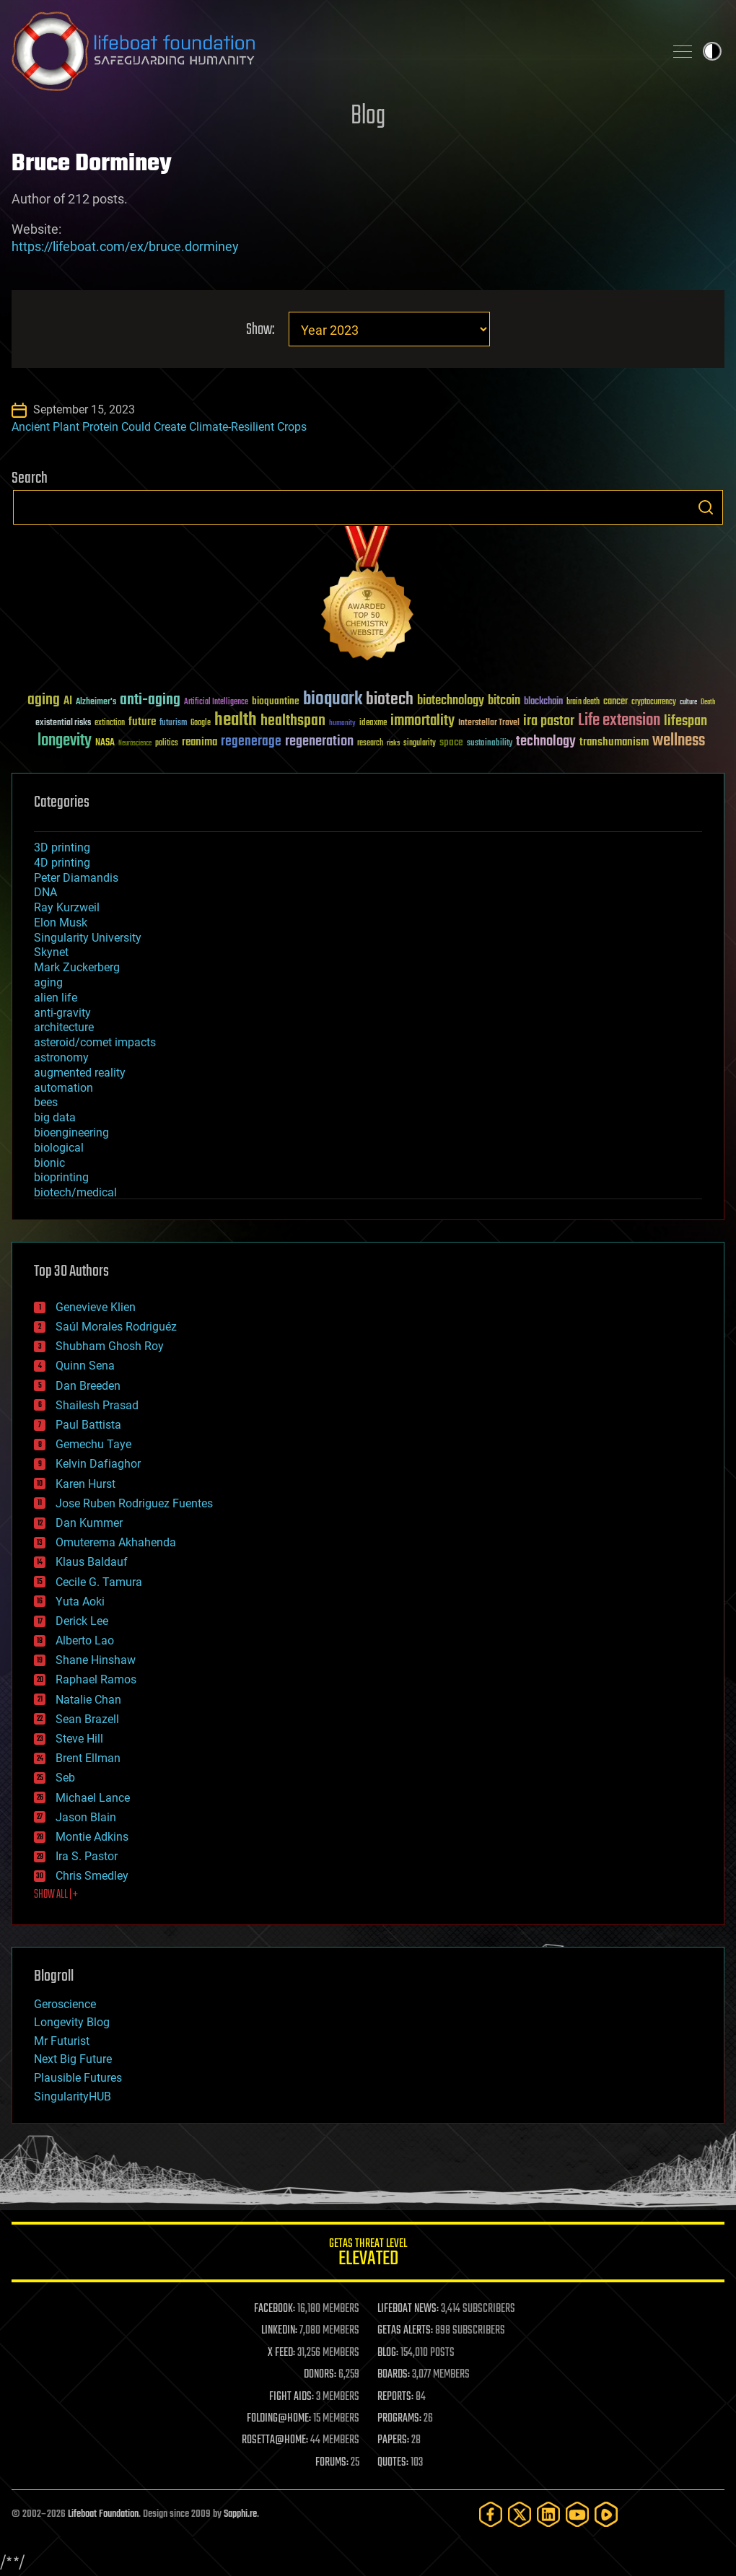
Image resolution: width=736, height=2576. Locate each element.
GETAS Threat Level (368, 2254)
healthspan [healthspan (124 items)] (292, 721)
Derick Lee (82, 1621)
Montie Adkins (92, 1837)
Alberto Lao (85, 1640)
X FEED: (281, 2353)
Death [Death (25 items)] (708, 702)
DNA (45, 892)
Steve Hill (79, 1738)
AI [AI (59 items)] (67, 702)
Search (705, 507)
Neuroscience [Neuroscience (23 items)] (135, 744)
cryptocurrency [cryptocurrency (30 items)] (653, 702)
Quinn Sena (85, 1365)
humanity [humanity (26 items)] (342, 723)
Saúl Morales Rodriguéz (116, 1326)
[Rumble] (606, 2514)
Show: (260, 330)
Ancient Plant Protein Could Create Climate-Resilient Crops (159, 427)
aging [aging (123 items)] (43, 700)
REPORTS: (395, 2397)
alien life (55, 997)
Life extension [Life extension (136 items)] (619, 720)
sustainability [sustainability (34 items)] (489, 744)
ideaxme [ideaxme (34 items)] (373, 724)
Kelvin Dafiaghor (98, 1464)
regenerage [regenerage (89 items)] (251, 742)
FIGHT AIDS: (291, 2397)
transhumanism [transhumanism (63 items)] (614, 742)
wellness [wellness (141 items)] (678, 741)
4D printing (62, 862)
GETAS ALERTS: (405, 2330)
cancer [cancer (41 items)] (615, 702)
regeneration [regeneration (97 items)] (319, 741)
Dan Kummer (89, 1523)
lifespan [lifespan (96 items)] (685, 721)
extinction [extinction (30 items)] (110, 723)
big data (55, 1117)
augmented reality (80, 1072)
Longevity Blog (72, 2022)
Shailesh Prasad (97, 1405)
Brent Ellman (88, 1758)
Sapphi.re (240, 2514)
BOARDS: (393, 2374)
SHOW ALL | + (56, 1894)
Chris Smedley (92, 1876)
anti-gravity (62, 1013)
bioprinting (61, 1177)
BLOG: (387, 2353)
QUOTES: (392, 2462)
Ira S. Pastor (87, 1856)
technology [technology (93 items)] (546, 742)
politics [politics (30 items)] (166, 743)
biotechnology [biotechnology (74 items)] (450, 701)
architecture (64, 1027)
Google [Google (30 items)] (200, 723)
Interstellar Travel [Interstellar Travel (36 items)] (489, 723)
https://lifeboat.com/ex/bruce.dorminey (125, 246)
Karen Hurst (85, 1484)
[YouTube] (577, 2514)
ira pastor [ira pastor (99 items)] (548, 721)
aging (48, 982)
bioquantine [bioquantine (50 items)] (275, 701)
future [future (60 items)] (142, 722)
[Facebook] (490, 2514)
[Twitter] (519, 2514)
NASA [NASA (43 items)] (105, 743)
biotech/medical (75, 1192)
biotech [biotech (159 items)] (389, 699)
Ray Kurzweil (67, 907)
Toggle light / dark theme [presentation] (712, 51)
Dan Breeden (88, 1386)
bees (46, 1102)
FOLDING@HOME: (279, 2418)
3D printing (62, 847)
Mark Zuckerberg (77, 967)
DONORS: (320, 2374)
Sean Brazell (87, 1719)
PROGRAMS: (399, 2418)
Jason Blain (86, 1817)
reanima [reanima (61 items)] (199, 742)
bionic (49, 1163)
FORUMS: (332, 2462)
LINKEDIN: (279, 2330)
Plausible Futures (78, 2078)
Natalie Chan (88, 1700)
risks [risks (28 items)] (393, 743)
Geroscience (65, 2004)
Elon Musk (60, 922)
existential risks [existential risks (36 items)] (63, 723)
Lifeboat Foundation (103, 2514)
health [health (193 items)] (235, 720)
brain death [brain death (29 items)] (583, 702)
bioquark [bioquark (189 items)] (332, 699)
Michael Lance (93, 1798)
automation (63, 1088)
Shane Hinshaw (96, 1660)
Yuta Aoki (80, 1601)
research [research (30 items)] (370, 743)
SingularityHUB (72, 2096)
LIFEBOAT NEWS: (408, 2309)
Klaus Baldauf (92, 1562)
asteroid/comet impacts (95, 1042)
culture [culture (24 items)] (688, 702)
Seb (65, 1777)
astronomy (61, 1057)
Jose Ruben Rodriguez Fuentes (134, 1503)
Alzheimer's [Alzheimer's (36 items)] (96, 702)
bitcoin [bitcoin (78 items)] (504, 701)
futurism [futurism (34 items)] (173, 724)
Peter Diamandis (76, 878)
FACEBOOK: (274, 2309)
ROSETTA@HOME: (275, 2440)
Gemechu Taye (93, 1444)
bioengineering (71, 1132)
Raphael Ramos (96, 1679)
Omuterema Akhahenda (116, 1542)
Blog (368, 116)
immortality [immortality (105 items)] (422, 721)
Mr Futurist (61, 2041)
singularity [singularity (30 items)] (419, 743)
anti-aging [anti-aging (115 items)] (150, 700)
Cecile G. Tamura (99, 1582)
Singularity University (87, 938)
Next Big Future (73, 2059)
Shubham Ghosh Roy (110, 1346)
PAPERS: (393, 2440)
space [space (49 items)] (451, 742)
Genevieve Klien (96, 1307)
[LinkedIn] (548, 2514)
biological (59, 1148)
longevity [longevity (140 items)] (65, 741)
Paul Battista (88, 1425)
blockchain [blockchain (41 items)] (543, 702)
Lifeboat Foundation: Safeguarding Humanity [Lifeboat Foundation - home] (332, 51)
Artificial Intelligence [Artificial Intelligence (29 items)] (216, 702)
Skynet (51, 952)
